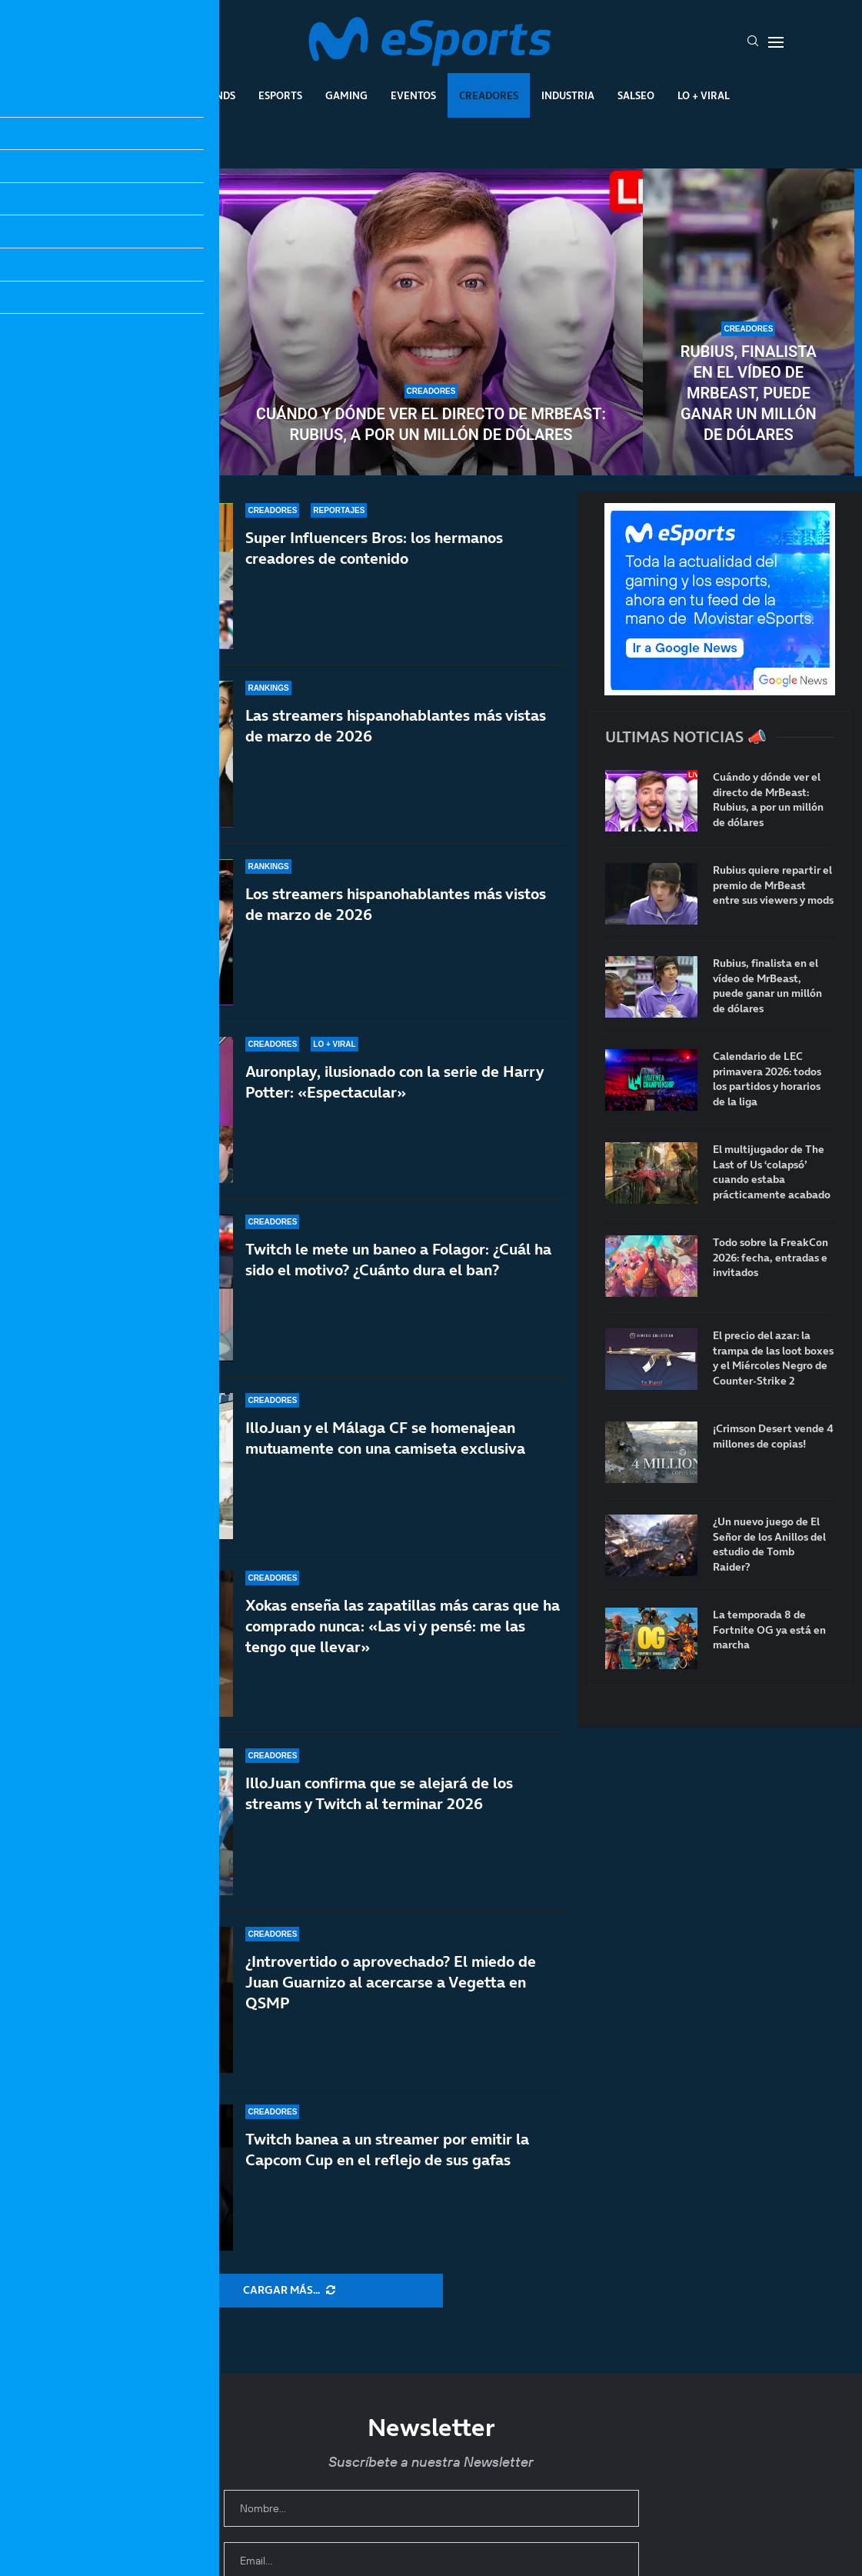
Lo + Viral (703, 95)
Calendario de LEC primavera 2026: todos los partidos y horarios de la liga (767, 1079)
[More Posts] (289, 2291)
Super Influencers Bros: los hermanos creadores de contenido (374, 548)
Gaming (346, 95)
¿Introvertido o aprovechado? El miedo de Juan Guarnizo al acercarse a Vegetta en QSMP (390, 1982)
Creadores (488, 95)
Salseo (635, 95)
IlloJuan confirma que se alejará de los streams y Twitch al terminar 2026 (379, 1793)
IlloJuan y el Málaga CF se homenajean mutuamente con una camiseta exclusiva (385, 1442)
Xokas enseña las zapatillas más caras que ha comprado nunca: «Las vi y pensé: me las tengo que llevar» (402, 1626)
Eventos (413, 95)
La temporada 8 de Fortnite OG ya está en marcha (769, 1630)
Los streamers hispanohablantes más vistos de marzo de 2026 (395, 904)
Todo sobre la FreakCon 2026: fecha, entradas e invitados (770, 1257)
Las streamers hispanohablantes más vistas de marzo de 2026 (395, 726)
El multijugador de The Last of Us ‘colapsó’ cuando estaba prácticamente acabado (771, 1172)
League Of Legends (184, 95)
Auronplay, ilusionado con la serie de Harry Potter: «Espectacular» (394, 1082)
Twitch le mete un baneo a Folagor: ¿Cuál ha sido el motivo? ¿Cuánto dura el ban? (398, 1259)
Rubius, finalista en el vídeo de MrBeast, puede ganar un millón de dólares (749, 393)
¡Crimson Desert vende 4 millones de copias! (773, 1436)
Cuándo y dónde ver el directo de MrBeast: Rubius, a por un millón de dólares (431, 424)
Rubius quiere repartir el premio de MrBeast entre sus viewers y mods (114, 383)
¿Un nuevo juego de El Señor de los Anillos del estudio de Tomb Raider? (769, 1545)
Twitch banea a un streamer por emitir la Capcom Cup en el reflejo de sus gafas (387, 2149)
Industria (567, 95)
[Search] (752, 42)
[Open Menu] (776, 42)
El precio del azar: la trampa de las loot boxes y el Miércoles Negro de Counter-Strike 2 (773, 1358)
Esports (280, 95)
